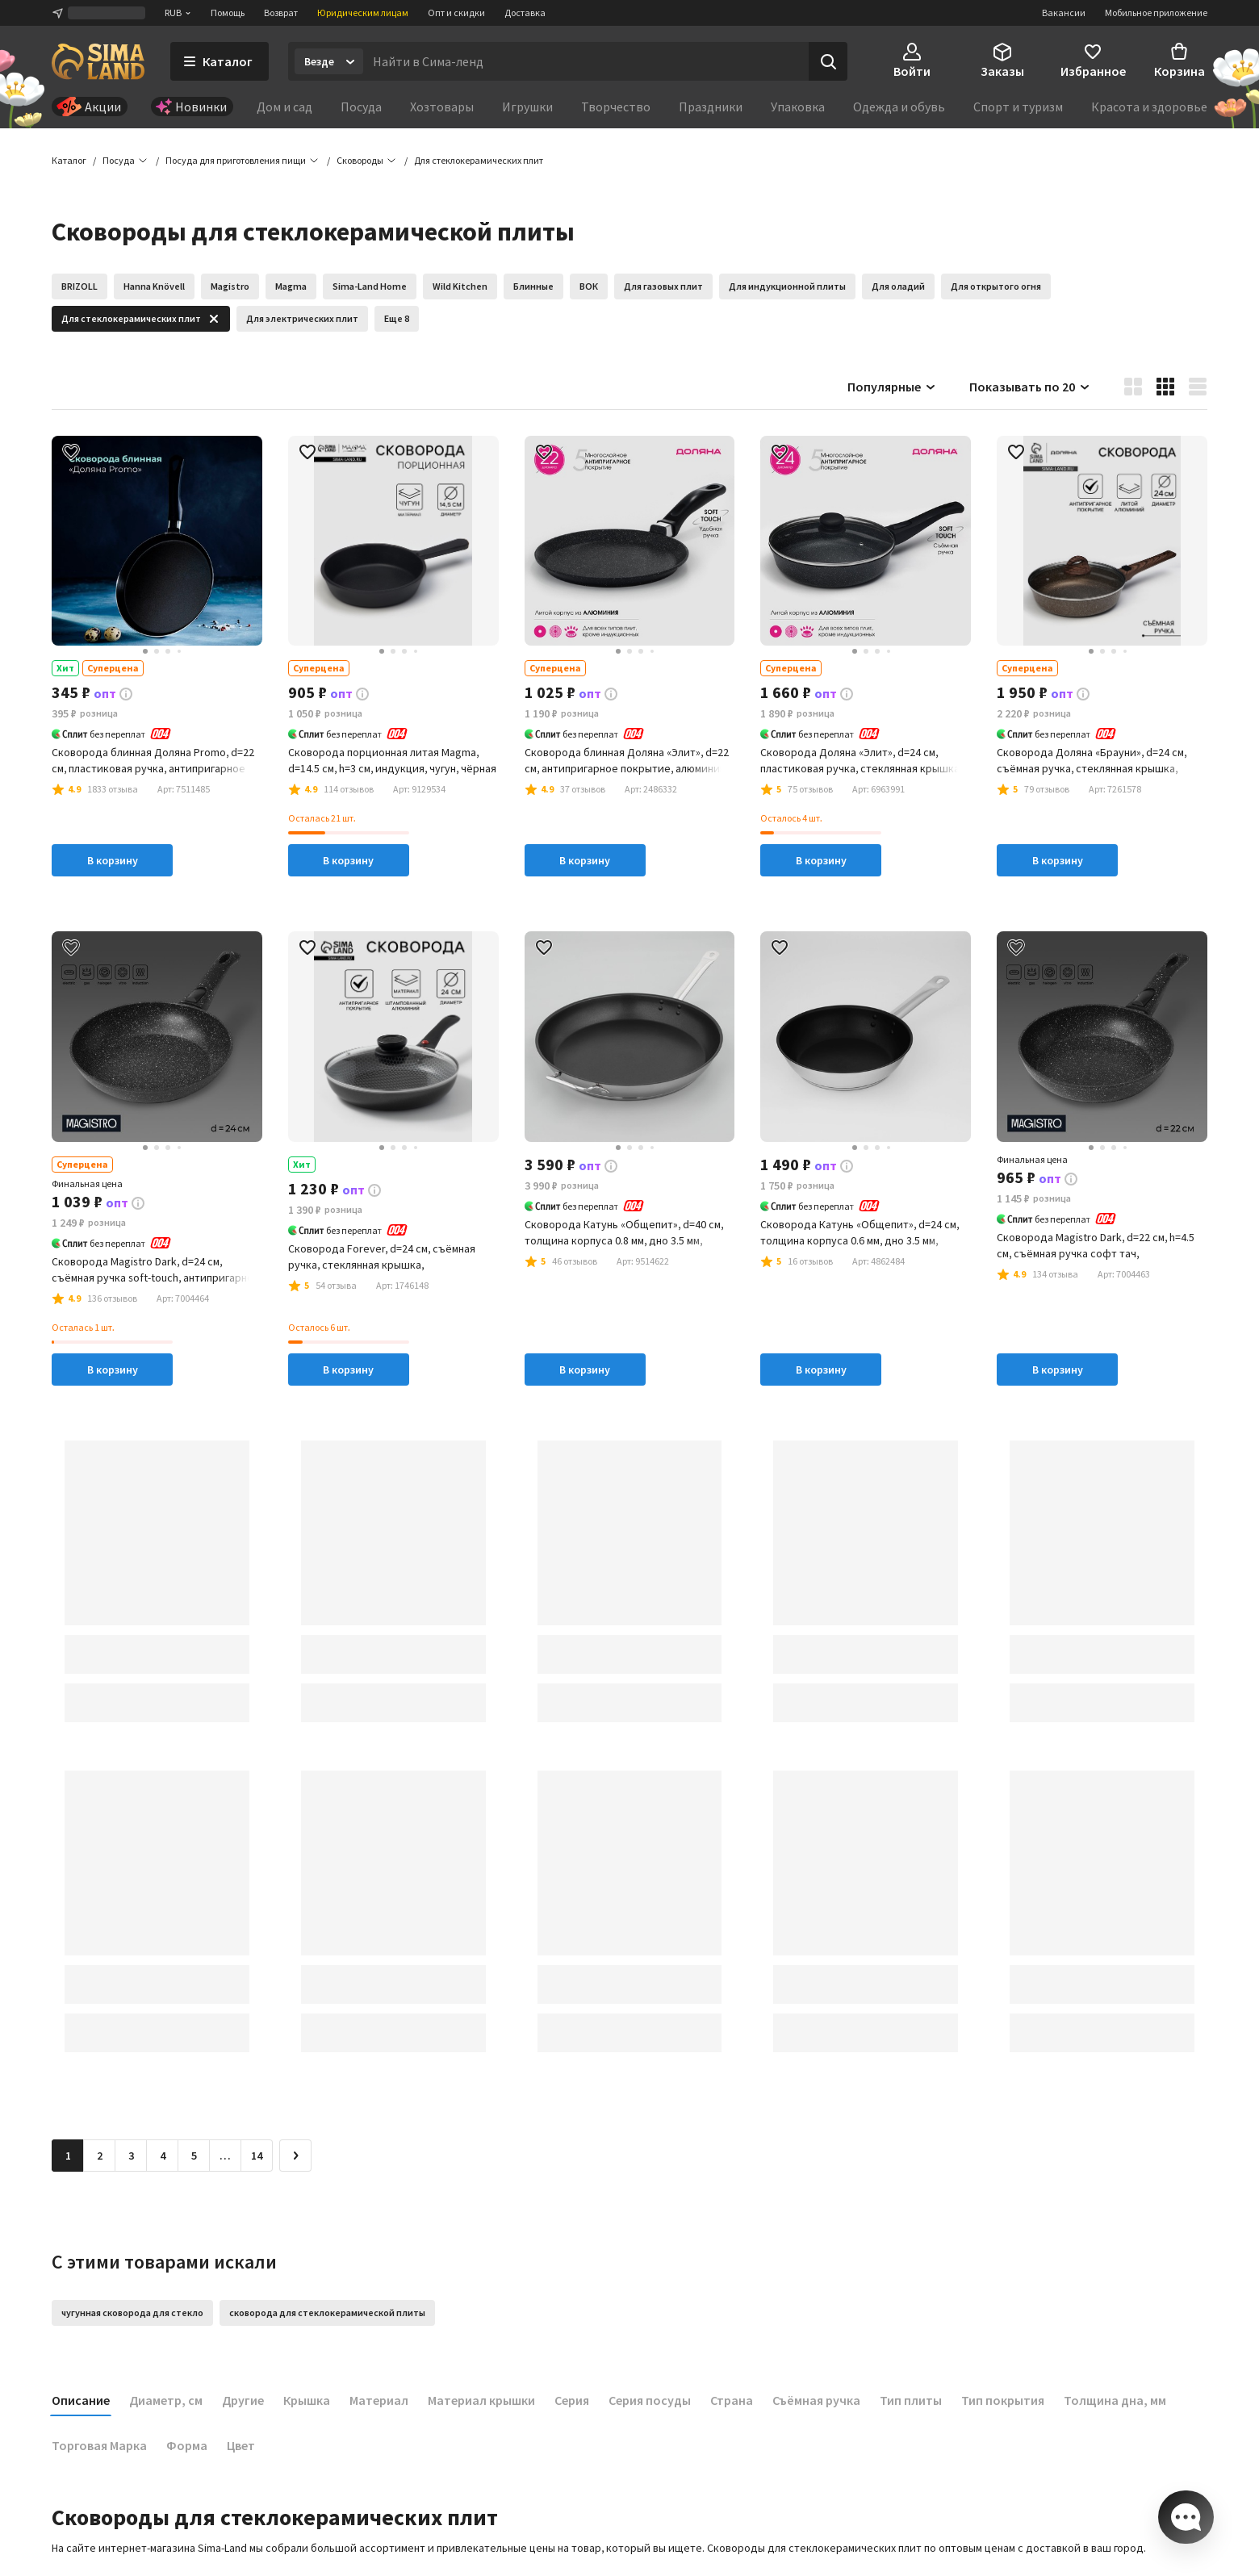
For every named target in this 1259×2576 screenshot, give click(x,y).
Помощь (228, 12)
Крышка (306, 2401)
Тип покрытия (1002, 2401)
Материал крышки (481, 2401)
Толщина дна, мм (1115, 2401)
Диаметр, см (166, 2401)
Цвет (241, 2446)
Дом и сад (284, 106)
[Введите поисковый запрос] (586, 61)
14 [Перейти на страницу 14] (256, 2156)
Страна (731, 2401)
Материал (378, 2401)
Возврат (281, 12)
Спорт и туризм (1018, 106)
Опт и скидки (456, 12)
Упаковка (798, 106)
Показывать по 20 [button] (1030, 387)
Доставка (525, 12)
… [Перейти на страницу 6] (225, 2156)
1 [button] (68, 2156)
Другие (243, 2401)
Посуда (361, 106)
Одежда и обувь (899, 106)
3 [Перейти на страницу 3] (131, 2156)
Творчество (615, 106)
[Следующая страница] (295, 2156)
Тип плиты (911, 2401)
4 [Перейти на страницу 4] (162, 2156)
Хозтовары (442, 106)
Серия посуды (650, 2401)
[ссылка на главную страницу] (98, 61)
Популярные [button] (892, 387)
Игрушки (527, 106)
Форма (186, 2446)
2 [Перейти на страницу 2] (99, 2156)
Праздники (710, 106)
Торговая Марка (99, 2446)
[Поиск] (828, 61)
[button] (478, 161)
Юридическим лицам (362, 12)
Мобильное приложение (1156, 12)
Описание (81, 2401)
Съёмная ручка (816, 2401)
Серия (571, 2401)
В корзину (112, 862)
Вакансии (1063, 12)
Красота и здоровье (1149, 106)
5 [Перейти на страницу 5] (194, 2156)
